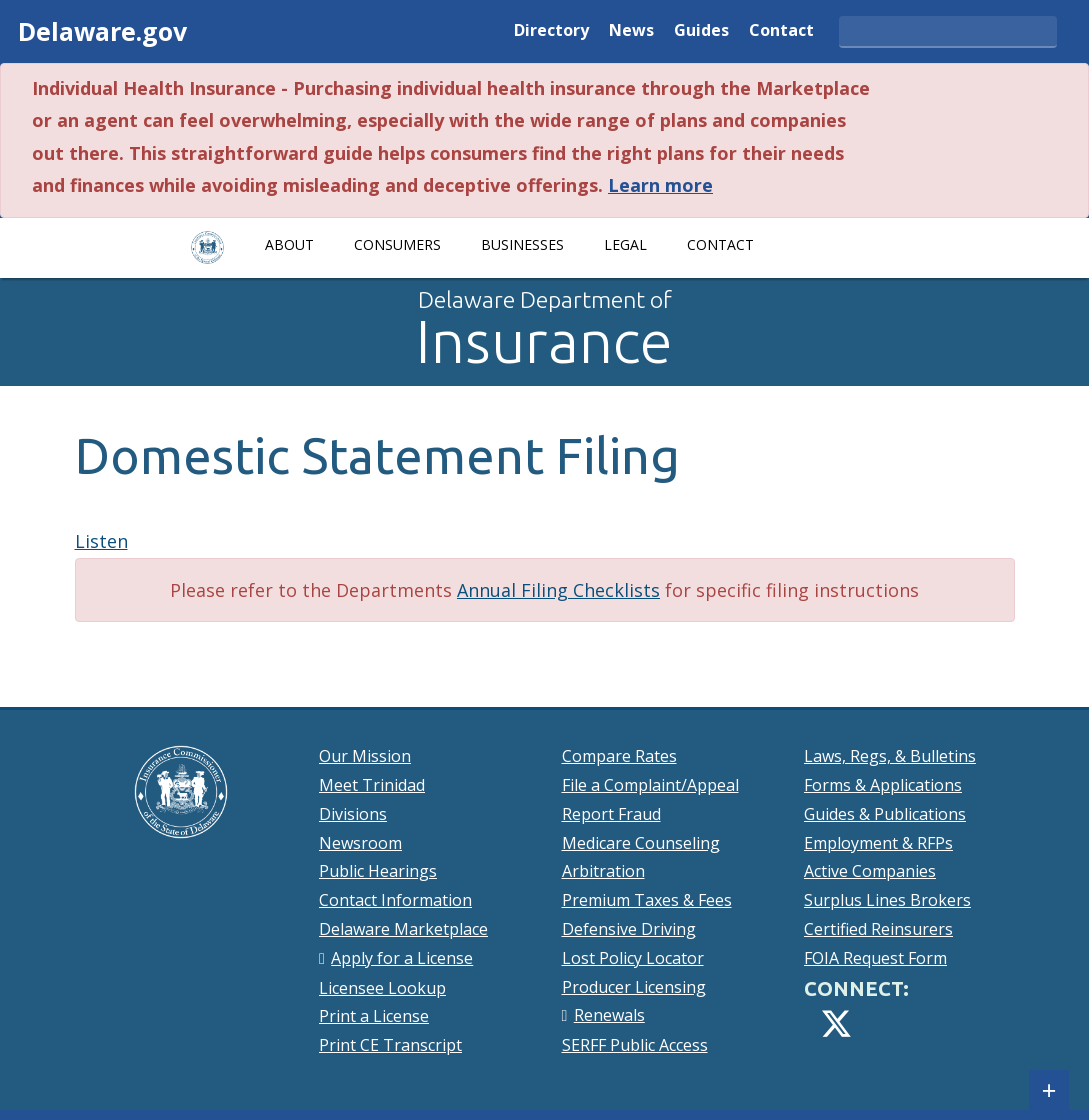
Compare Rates (619, 756)
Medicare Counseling (641, 843)
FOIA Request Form (875, 958)
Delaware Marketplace (403, 929)
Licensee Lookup (382, 988)
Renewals (609, 1015)
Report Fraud (611, 814)
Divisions (353, 814)
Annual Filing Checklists (558, 590)
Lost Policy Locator (633, 958)
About (289, 244)
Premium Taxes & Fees (647, 900)
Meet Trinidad (372, 785)
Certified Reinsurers (878, 929)
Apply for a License (402, 958)
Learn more (660, 185)
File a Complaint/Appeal (650, 785)
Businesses (522, 244)
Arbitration (603, 871)
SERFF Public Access (635, 1045)
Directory (551, 31)
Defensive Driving (629, 929)
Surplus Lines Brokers (887, 900)
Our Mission (365, 756)
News (631, 31)
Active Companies (870, 871)
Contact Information (395, 900)
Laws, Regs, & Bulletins (890, 756)
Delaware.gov (102, 31)
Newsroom (360, 843)
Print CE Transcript (390, 1045)
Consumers (397, 244)
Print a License (374, 1016)
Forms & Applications (883, 785)
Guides (701, 31)
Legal (625, 244)
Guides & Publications (885, 814)
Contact (781, 31)
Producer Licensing (634, 987)
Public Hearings (378, 871)
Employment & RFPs (878, 843)
